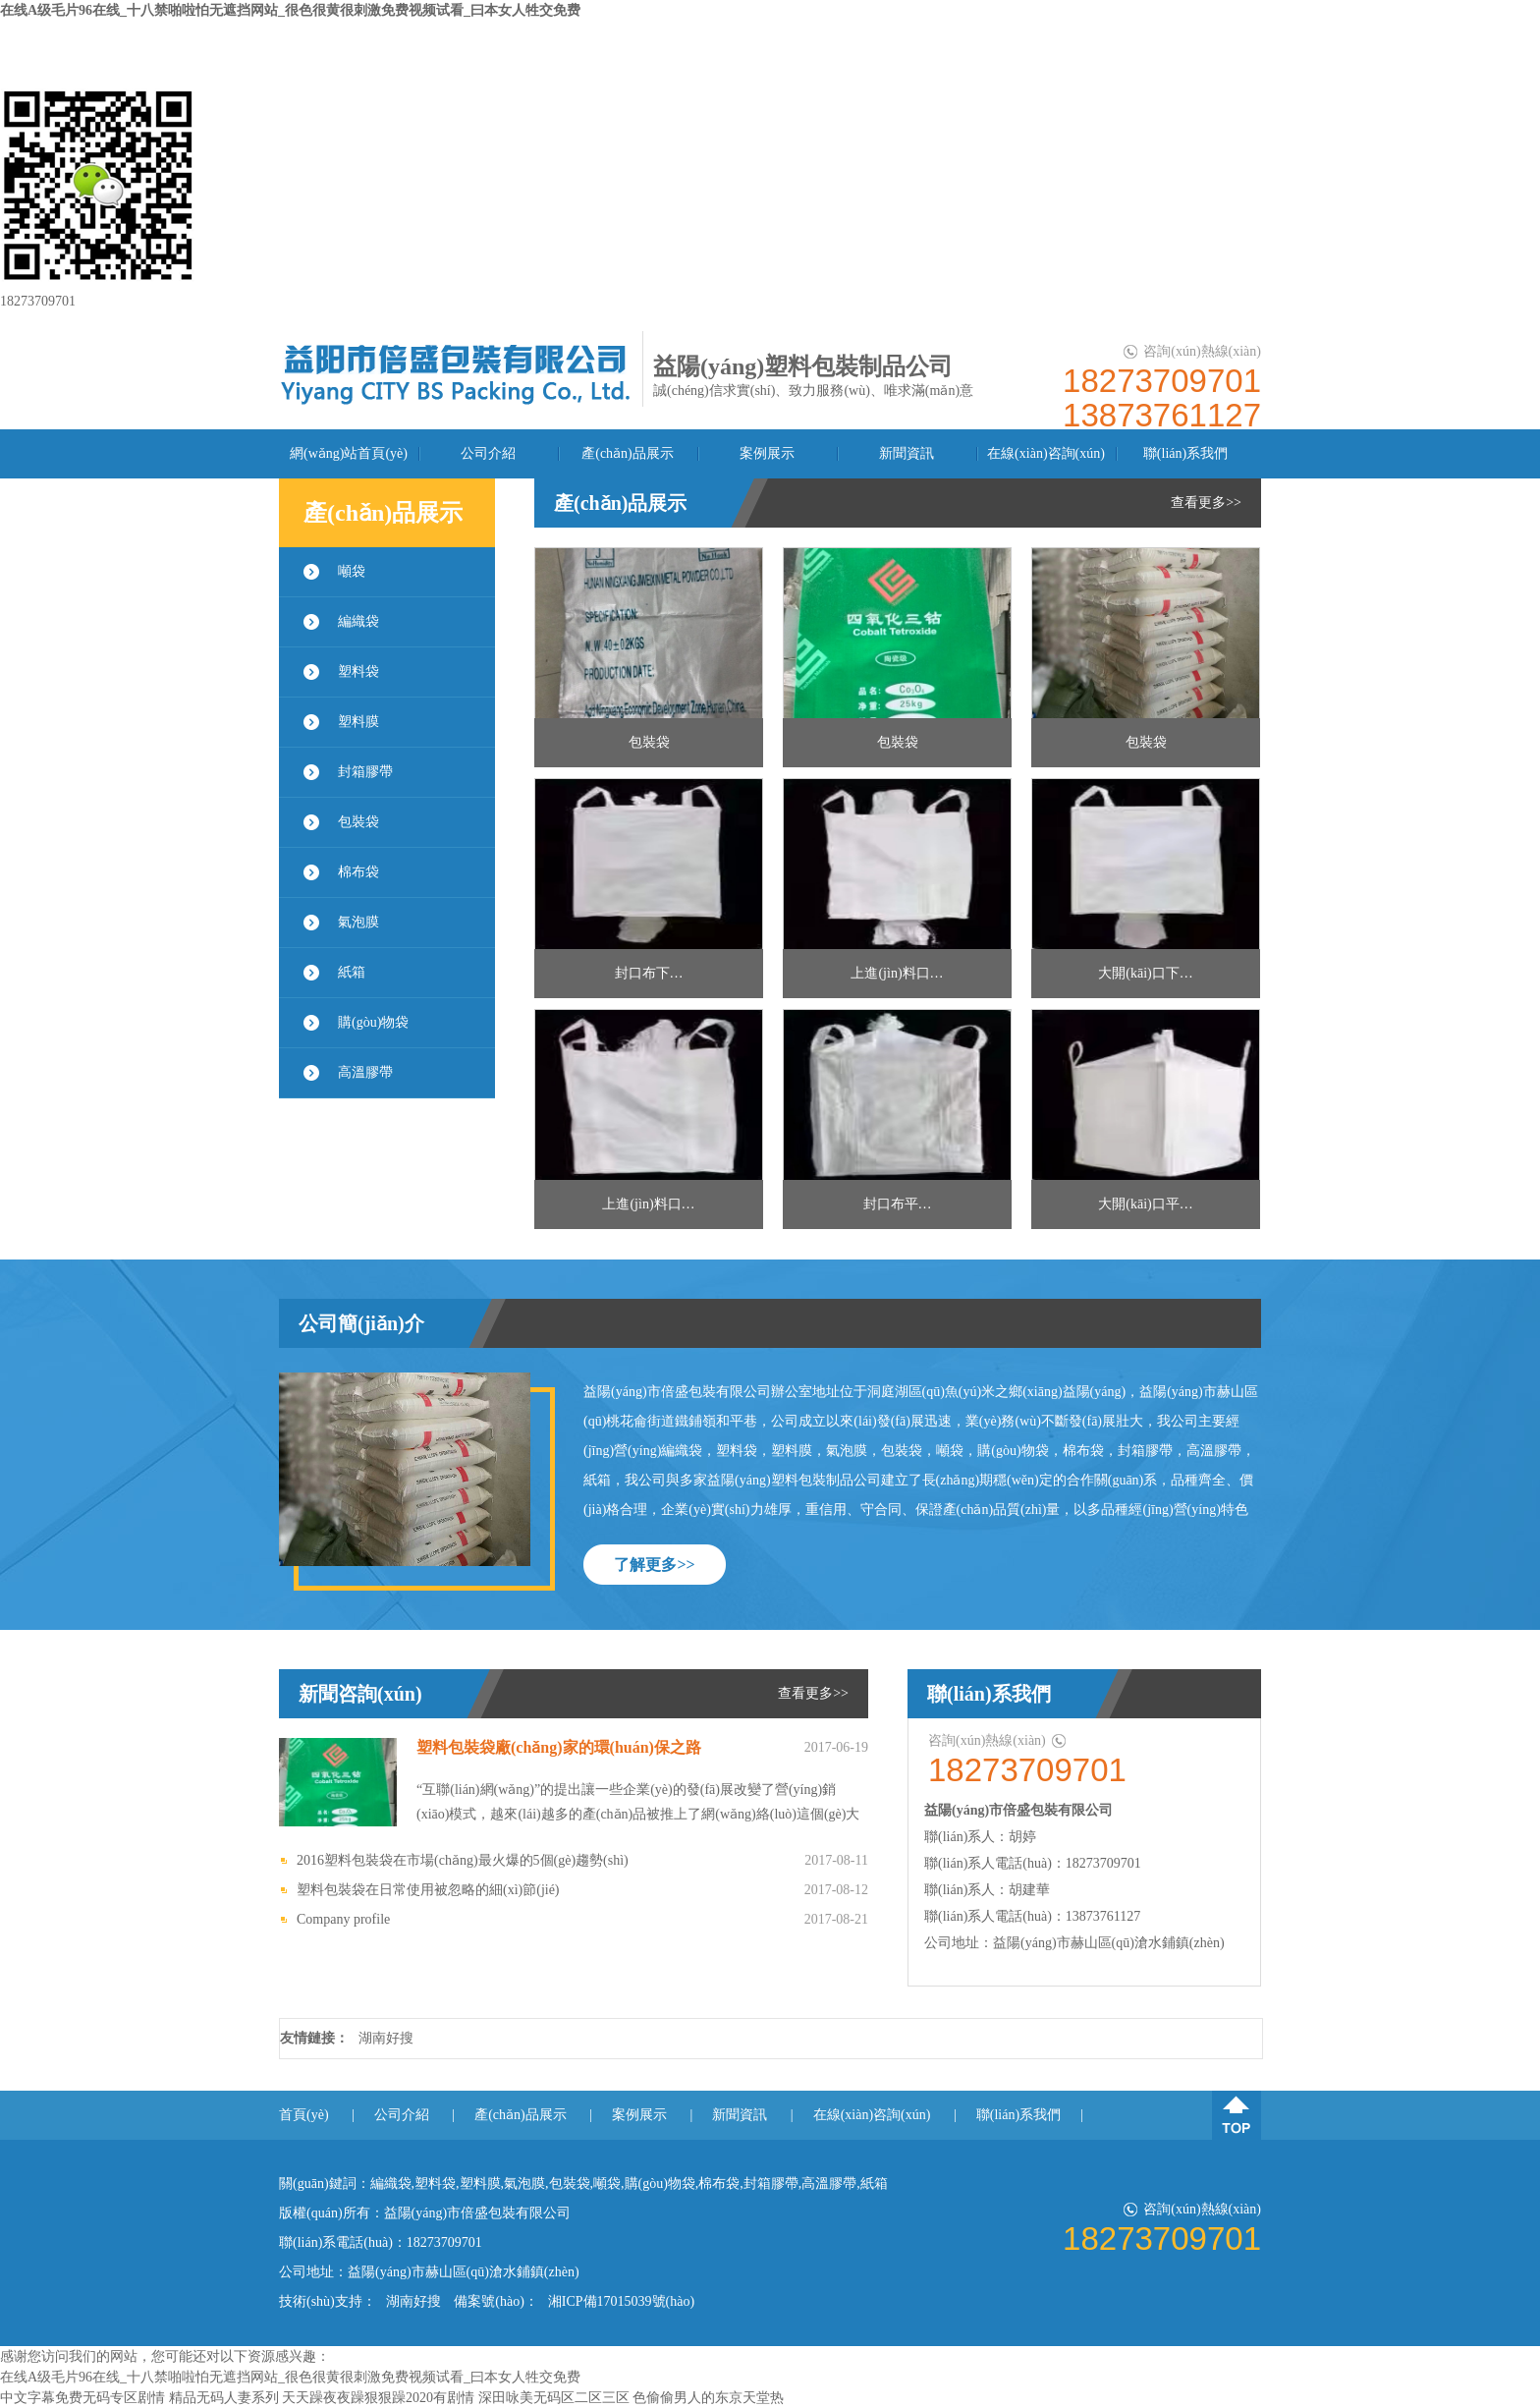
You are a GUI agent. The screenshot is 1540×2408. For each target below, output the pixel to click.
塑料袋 (358, 671)
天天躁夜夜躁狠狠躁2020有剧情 (378, 2397)
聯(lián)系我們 (1185, 453)
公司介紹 (488, 453)
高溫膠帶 (365, 1072)
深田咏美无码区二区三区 (554, 2397)
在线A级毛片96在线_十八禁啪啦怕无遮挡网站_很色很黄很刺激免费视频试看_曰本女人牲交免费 (290, 10)
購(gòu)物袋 (373, 1022)
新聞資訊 (906, 453)
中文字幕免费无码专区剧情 (82, 2397)
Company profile (343, 1919)
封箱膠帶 (365, 771)
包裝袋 (358, 821)
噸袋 (351, 571)
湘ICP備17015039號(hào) (621, 2301)
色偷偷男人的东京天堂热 (708, 2397)
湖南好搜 (385, 2038)
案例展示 (767, 453)
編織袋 (358, 621)
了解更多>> (654, 1564)
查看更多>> (1206, 502)
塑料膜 (358, 721)
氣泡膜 (358, 922)
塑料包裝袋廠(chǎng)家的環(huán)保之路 (558, 1747)
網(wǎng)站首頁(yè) (349, 453)
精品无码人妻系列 (224, 2397)
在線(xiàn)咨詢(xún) (1046, 453)
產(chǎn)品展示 (627, 453)
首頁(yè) (304, 2114)
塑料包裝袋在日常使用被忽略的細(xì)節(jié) (428, 1889)
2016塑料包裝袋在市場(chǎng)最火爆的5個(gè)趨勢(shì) (463, 1860)
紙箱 (351, 972)
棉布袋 (358, 872)
